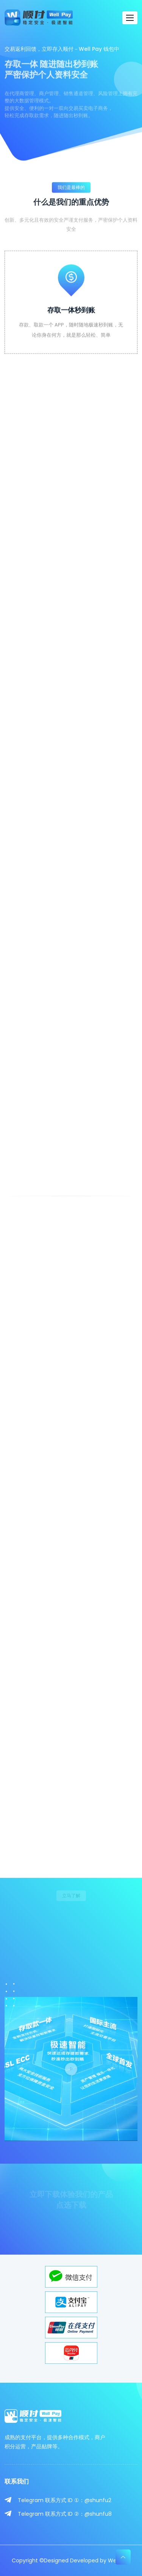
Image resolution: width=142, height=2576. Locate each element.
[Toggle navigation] (129, 17)
